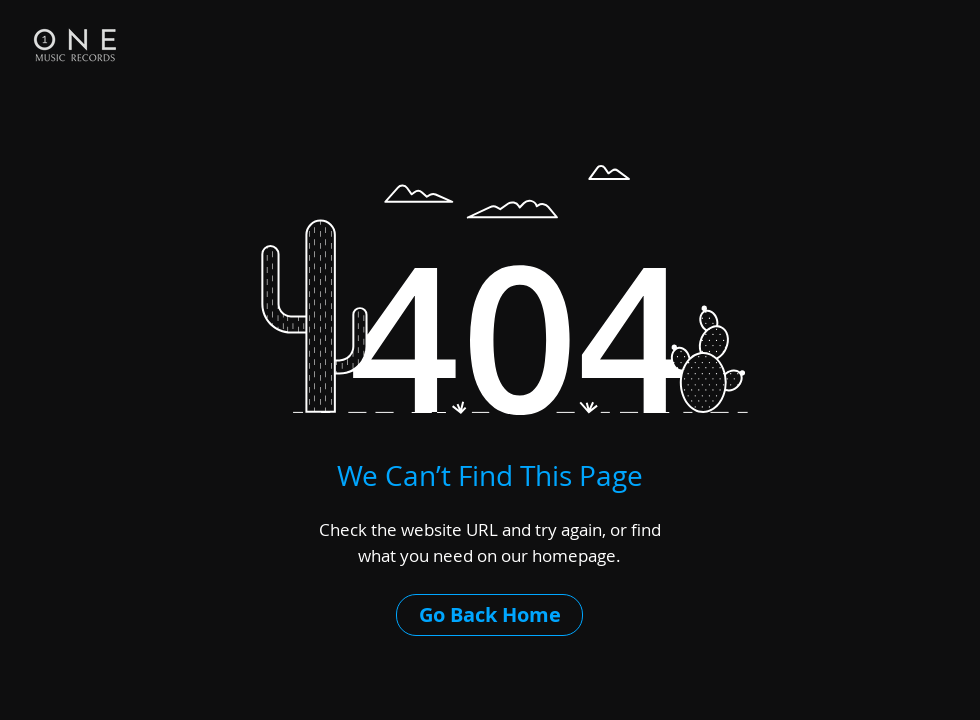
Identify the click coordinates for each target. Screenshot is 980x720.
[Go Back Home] (489, 615)
